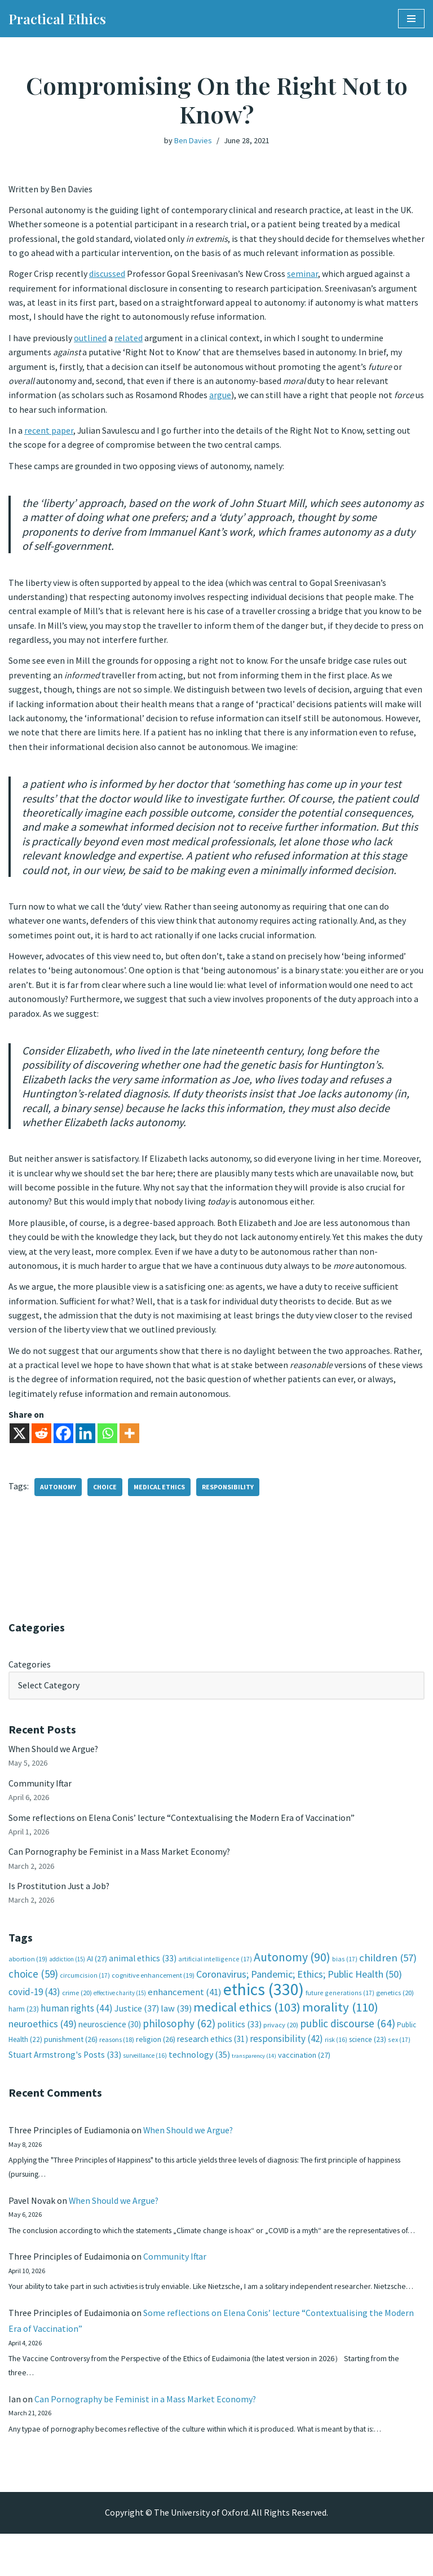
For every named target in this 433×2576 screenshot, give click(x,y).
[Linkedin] (85, 1443)
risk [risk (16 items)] (336, 2051)
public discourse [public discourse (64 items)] (347, 2034)
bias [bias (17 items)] (344, 1969)
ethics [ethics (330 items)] (263, 2000)
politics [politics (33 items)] (239, 2035)
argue (220, 396)
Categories (29, 1673)
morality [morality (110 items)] (340, 2018)
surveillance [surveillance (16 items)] (145, 2067)
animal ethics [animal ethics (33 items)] (142, 1969)
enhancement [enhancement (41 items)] (185, 2003)
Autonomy (58, 1496)
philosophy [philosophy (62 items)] (179, 2034)
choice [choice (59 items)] (33, 1984)
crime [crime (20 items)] (77, 2004)
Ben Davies (193, 140)
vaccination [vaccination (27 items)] (304, 2066)
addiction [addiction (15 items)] (67, 1970)
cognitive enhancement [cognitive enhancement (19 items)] (153, 1986)
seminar (302, 274)
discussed (107, 274)
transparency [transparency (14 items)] (254, 2067)
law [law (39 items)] (176, 2020)
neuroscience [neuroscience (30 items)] (109, 2035)
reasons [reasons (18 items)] (116, 2050)
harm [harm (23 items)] (23, 2020)
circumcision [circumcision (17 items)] (85, 1986)
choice (105, 1496)
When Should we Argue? (53, 1758)
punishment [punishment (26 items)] (71, 2050)
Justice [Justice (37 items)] (136, 2019)
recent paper (48, 432)
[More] (129, 1443)
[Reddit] (41, 1443)
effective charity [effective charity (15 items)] (120, 2004)
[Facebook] (63, 1443)
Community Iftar (40, 1792)
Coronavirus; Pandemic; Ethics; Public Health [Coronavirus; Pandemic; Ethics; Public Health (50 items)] (299, 1984)
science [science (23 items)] (367, 2050)
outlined (90, 339)
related (128, 339)
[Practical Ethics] (57, 18)
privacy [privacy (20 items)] (280, 2036)
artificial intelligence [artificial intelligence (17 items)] (215, 1969)
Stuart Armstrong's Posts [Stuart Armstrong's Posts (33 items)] (64, 2066)
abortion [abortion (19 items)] (27, 1969)
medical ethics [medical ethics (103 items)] (247, 2018)
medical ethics (159, 1496)
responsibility (228, 1496)
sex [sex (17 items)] (399, 2050)
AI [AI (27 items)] (97, 1969)
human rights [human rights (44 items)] (77, 2019)
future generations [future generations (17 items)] (340, 2004)
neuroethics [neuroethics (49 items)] (42, 2034)
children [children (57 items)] (388, 1968)
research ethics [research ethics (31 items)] (212, 2050)
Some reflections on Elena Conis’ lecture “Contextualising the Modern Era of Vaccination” (181, 1827)
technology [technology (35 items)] (199, 2065)
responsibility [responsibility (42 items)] (286, 2050)
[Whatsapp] (107, 1443)
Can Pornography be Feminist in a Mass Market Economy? (119, 1861)
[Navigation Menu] (411, 18)
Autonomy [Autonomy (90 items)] (292, 1967)
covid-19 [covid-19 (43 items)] (34, 2003)
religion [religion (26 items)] (155, 2050)
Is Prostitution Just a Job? (59, 1896)
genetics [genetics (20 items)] (395, 2004)
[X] (19, 1443)
